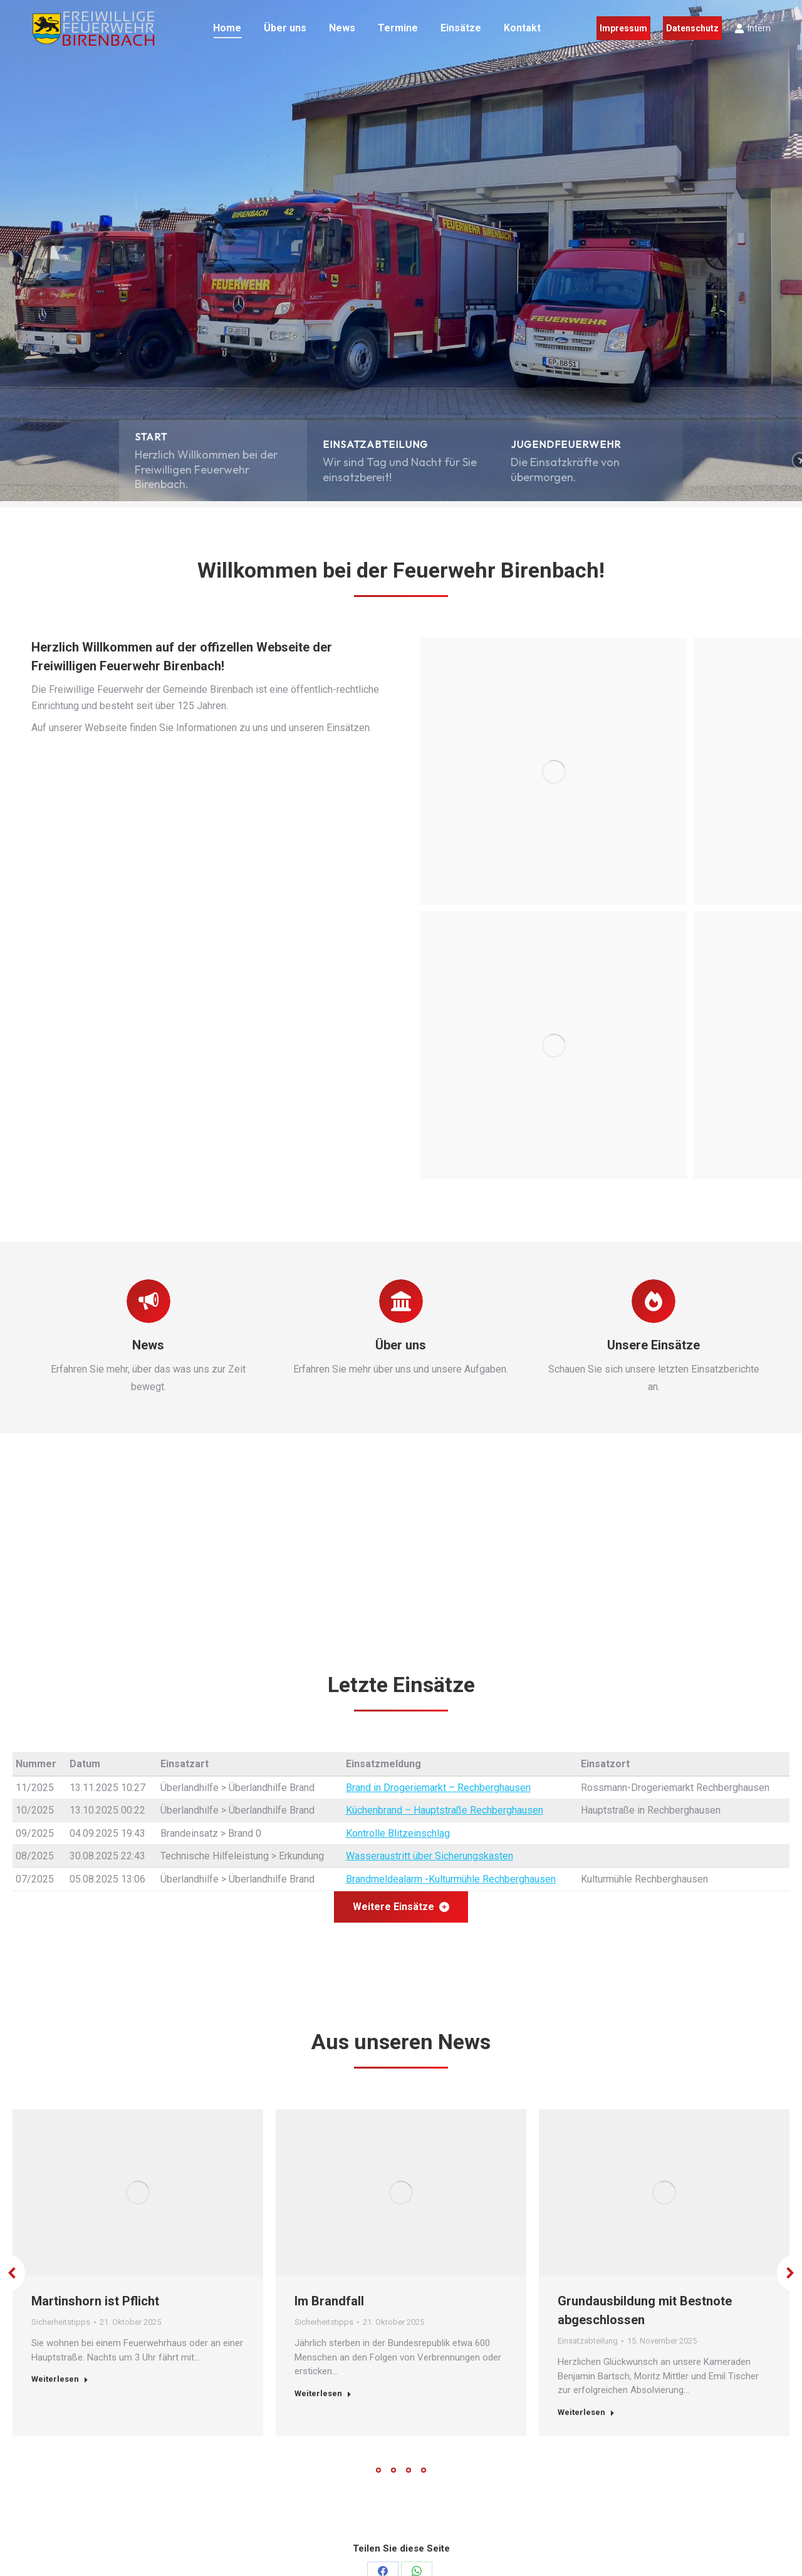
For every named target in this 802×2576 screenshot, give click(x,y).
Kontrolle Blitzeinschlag (398, 1833)
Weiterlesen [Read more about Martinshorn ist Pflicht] (59, 2379)
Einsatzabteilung (588, 2340)
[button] (213, 460)
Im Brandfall (329, 2301)
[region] (401, 250)
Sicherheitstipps (60, 2322)
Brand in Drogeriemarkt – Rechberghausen (438, 1788)
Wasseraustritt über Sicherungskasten (429, 1856)
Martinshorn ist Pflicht (95, 2301)
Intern (752, 28)
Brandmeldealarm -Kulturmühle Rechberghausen (451, 1879)
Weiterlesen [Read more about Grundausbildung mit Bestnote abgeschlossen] (586, 2412)
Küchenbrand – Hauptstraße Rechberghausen (444, 1810)
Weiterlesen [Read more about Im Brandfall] (323, 2393)
